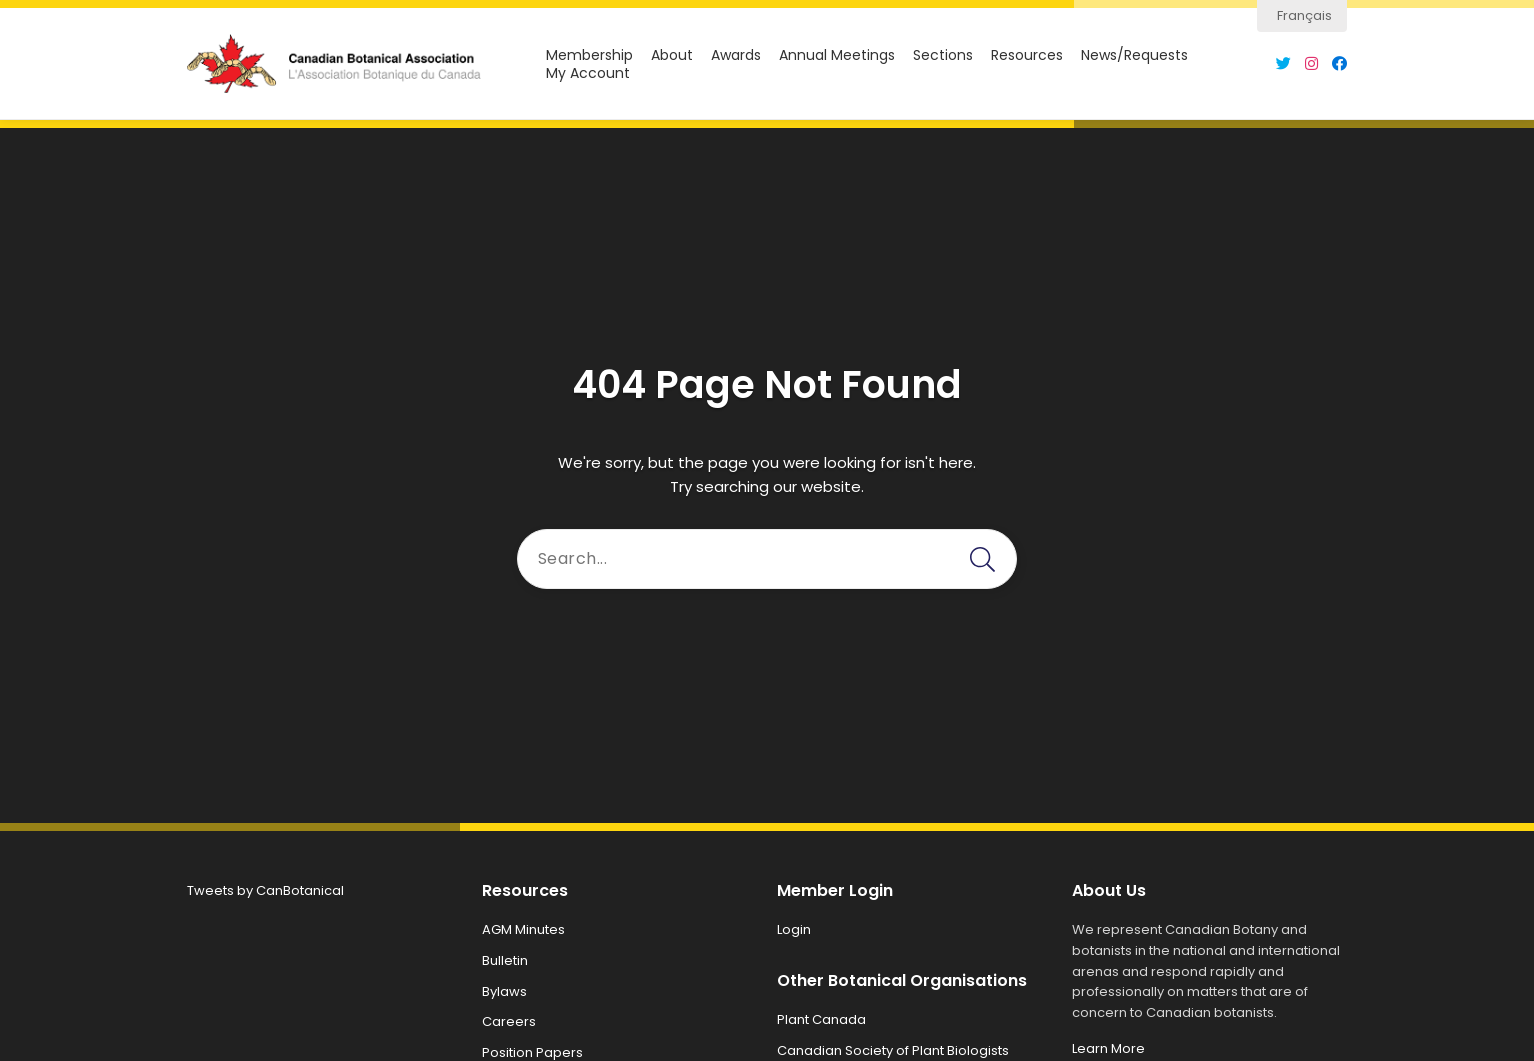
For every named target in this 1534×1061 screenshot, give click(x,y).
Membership (589, 55)
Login (794, 929)
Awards (736, 55)
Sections (943, 55)
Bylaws (504, 991)
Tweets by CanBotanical (265, 890)
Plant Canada (821, 1019)
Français (1304, 15)
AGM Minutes (523, 929)
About (672, 55)
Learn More (1108, 1048)
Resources (1027, 55)
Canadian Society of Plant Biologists (893, 1050)
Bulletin (505, 960)
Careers (509, 1021)
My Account (588, 73)
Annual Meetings (837, 55)
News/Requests (1134, 55)
